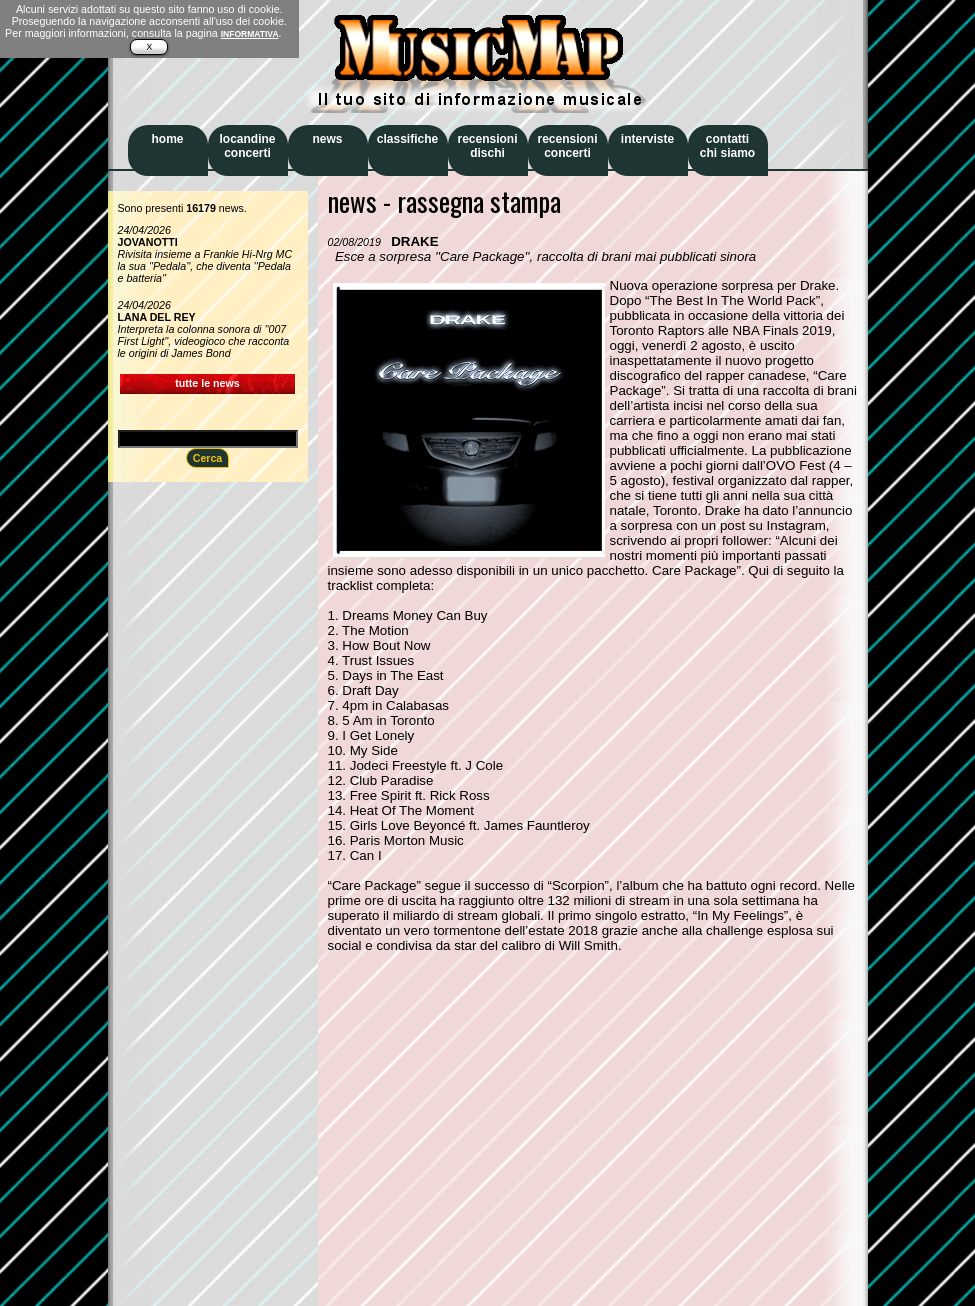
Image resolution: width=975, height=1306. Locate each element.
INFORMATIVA (250, 34)
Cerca (208, 458)
